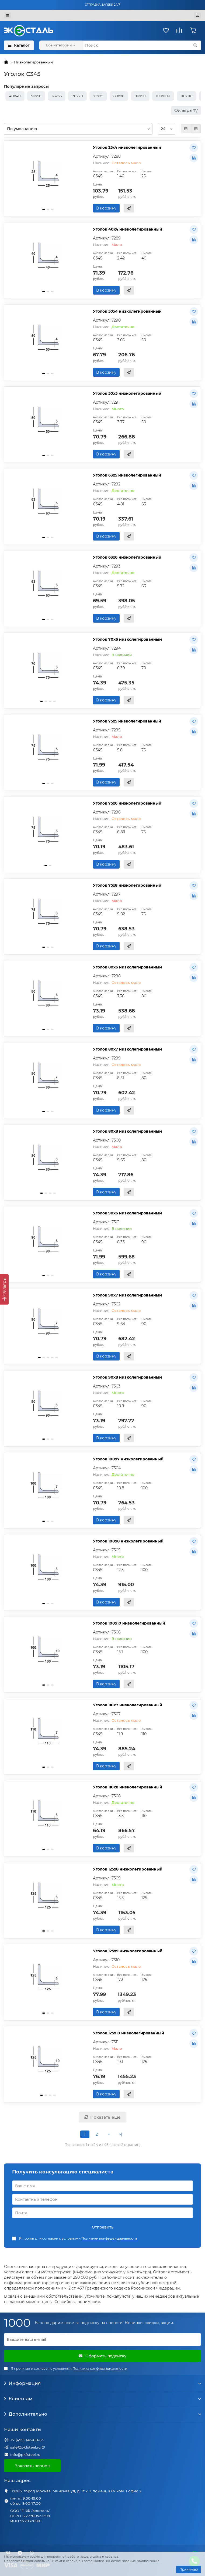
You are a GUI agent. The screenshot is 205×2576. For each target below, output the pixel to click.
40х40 (15, 96)
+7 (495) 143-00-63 (27, 2440)
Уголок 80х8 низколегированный (127, 1131)
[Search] (141, 45)
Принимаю (188, 2569)
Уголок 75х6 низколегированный (127, 803)
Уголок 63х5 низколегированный (127, 475)
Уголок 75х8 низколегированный (127, 885)
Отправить (102, 2227)
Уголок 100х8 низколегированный (128, 1541)
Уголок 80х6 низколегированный (127, 967)
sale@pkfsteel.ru (25, 2447)
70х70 (77, 96)
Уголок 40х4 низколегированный (127, 229)
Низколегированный (33, 62)
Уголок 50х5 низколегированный (127, 393)
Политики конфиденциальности (109, 2238)
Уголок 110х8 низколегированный (127, 1787)
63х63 (57, 96)
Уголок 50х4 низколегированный (127, 311)
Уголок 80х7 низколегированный (127, 1049)
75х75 (98, 96)
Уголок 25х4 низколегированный (127, 147)
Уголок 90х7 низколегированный (127, 1295)
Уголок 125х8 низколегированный (127, 1869)
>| (120, 2134)
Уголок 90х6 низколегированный (127, 1213)
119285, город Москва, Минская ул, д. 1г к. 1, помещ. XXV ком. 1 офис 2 (75, 2491)
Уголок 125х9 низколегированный (127, 1951)
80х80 (118, 96)
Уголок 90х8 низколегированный (127, 1377)
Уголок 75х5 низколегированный (127, 721)
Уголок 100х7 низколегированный (128, 1459)
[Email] (102, 2339)
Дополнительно (102, 2414)
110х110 (186, 96)
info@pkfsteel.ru (25, 2454)
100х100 (163, 96)
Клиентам (102, 2398)
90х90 (140, 96)
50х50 (36, 96)
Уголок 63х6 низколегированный (127, 557)
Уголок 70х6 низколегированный (127, 639)
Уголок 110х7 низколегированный (127, 1705)
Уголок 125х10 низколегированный (128, 2033)
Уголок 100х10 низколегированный (129, 1623)
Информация (102, 2383)
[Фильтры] (4, 1289)
